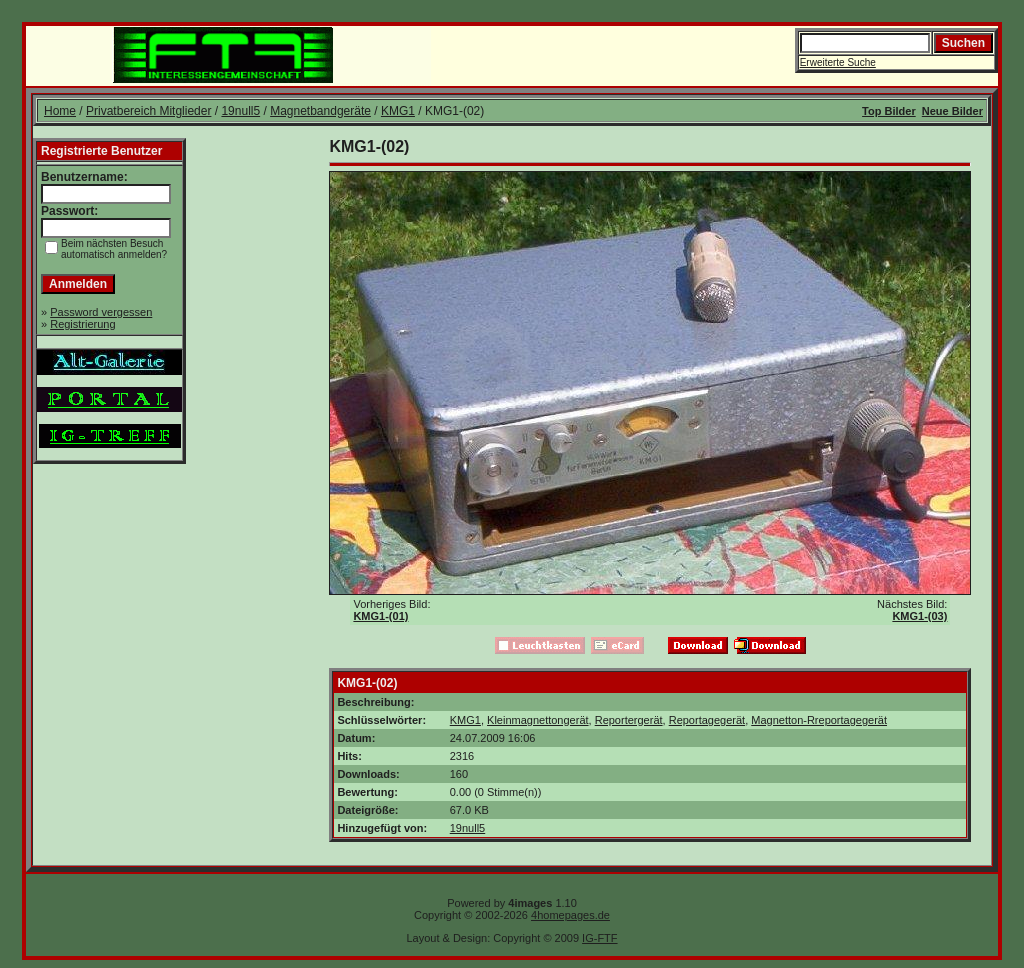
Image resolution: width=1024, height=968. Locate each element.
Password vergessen (101, 312)
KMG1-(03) (919, 616)
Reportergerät (629, 720)
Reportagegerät (707, 720)
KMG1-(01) (380, 616)
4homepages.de (570, 915)
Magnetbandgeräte (320, 111)
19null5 (240, 111)
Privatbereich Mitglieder (148, 111)
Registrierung (82, 324)
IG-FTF (599, 938)
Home (60, 111)
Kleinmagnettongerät (538, 720)
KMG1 (398, 111)
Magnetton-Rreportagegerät (819, 720)
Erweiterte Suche (838, 62)
